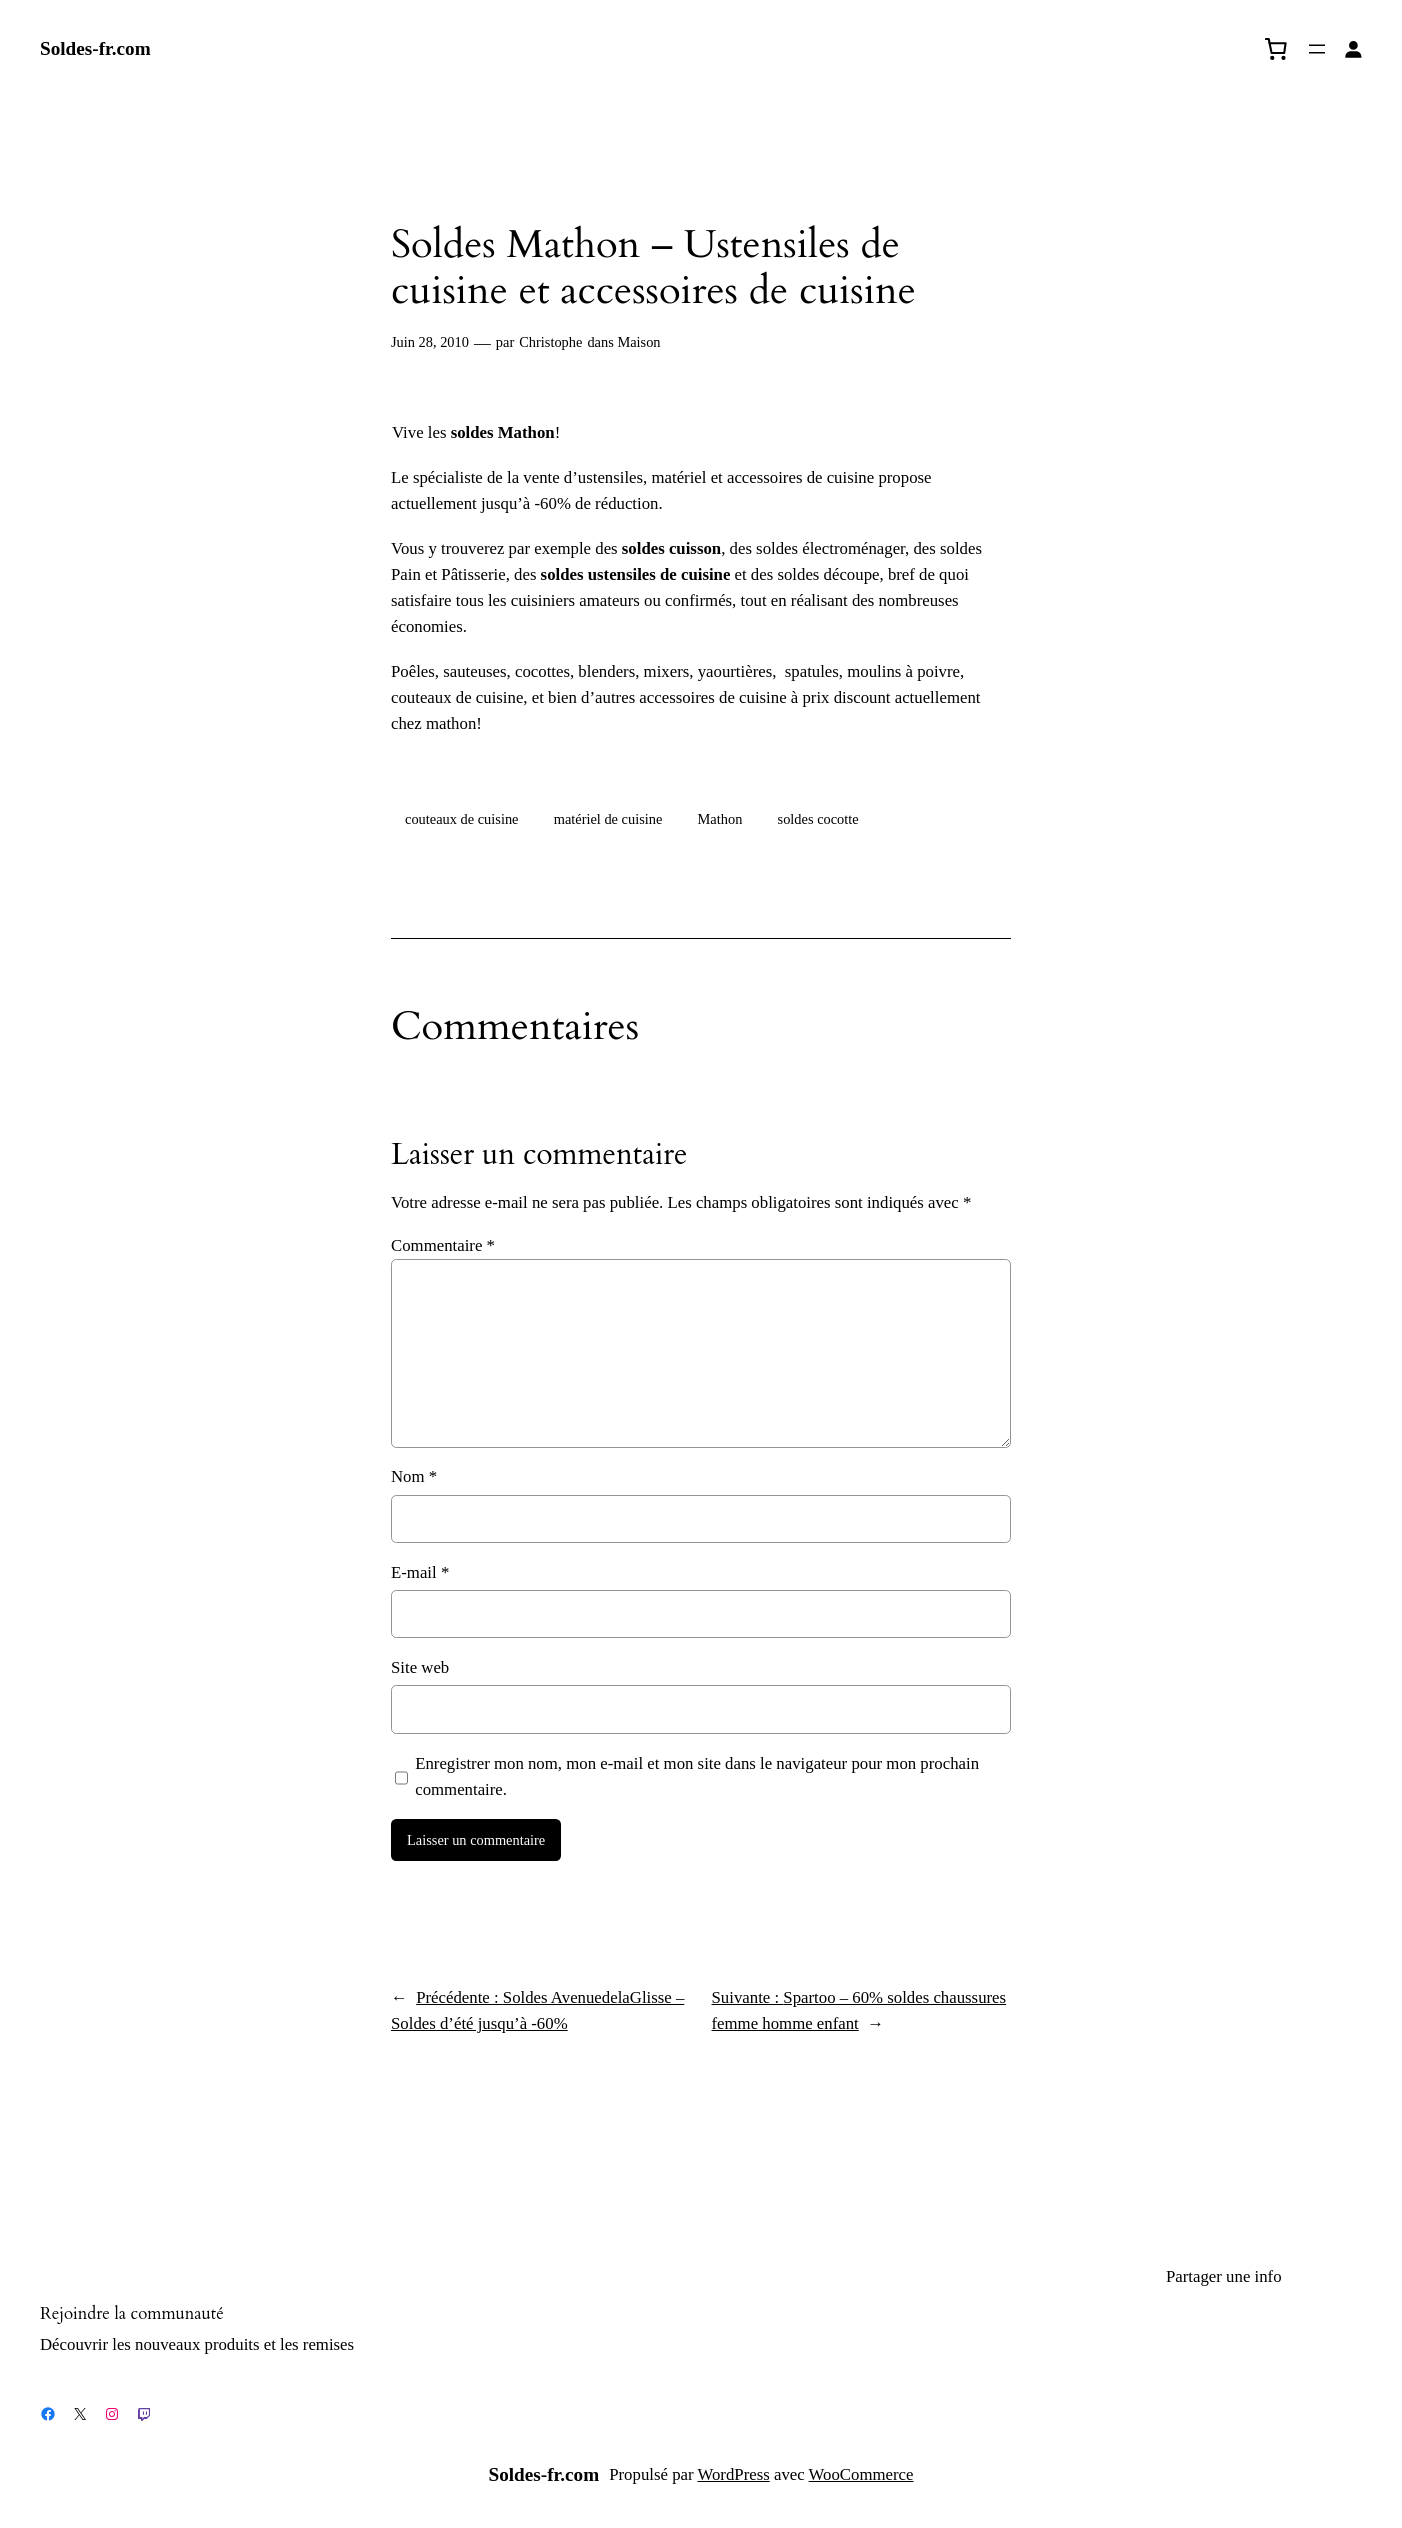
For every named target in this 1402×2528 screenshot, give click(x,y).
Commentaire (443, 1245)
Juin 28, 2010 (430, 342)
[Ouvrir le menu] (1317, 49)
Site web (420, 1667)
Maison (638, 342)
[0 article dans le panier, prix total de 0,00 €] (1276, 49)
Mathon (720, 819)
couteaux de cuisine (461, 819)
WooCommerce (861, 2474)
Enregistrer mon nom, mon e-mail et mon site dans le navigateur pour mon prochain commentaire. (697, 1776)
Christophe (550, 342)
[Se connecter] (1353, 49)
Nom (414, 1476)
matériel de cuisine (608, 819)
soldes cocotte (818, 819)
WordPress (733, 2474)
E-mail (420, 1572)
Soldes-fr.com (95, 48)
